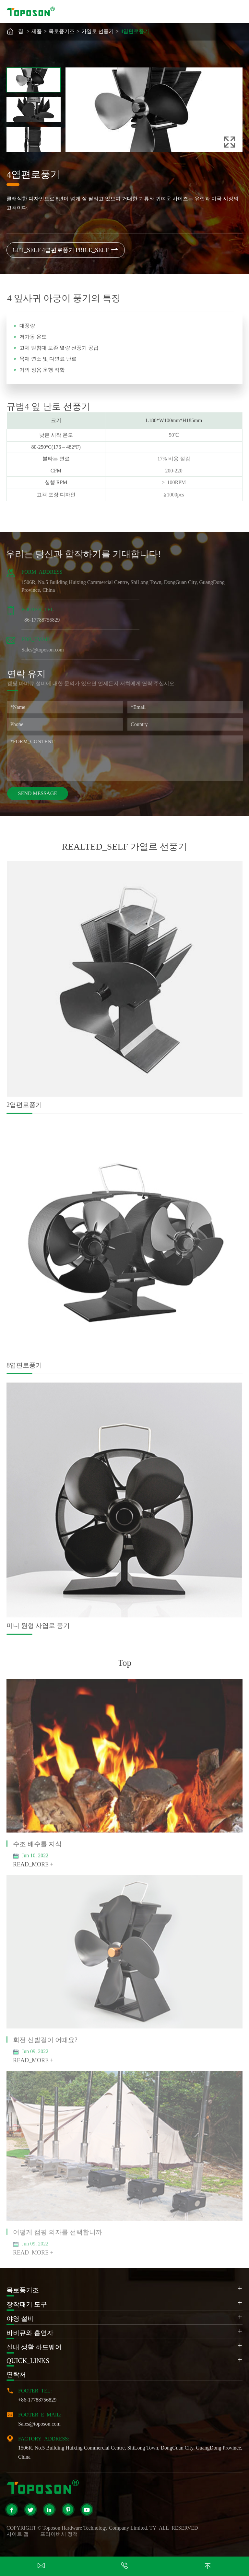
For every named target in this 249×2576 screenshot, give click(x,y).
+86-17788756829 (37, 2400)
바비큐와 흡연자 (29, 2332)
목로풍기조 (62, 31)
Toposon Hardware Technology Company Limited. (95, 2528)
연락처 (16, 2374)
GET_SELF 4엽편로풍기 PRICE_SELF (66, 250)
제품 (36, 31)
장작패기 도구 (26, 2304)
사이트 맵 (17, 2534)
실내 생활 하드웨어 (34, 2347)
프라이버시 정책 (59, 2534)
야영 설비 (20, 2318)
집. (21, 31)
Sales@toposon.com (39, 2424)
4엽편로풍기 (135, 31)
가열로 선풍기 (97, 31)
